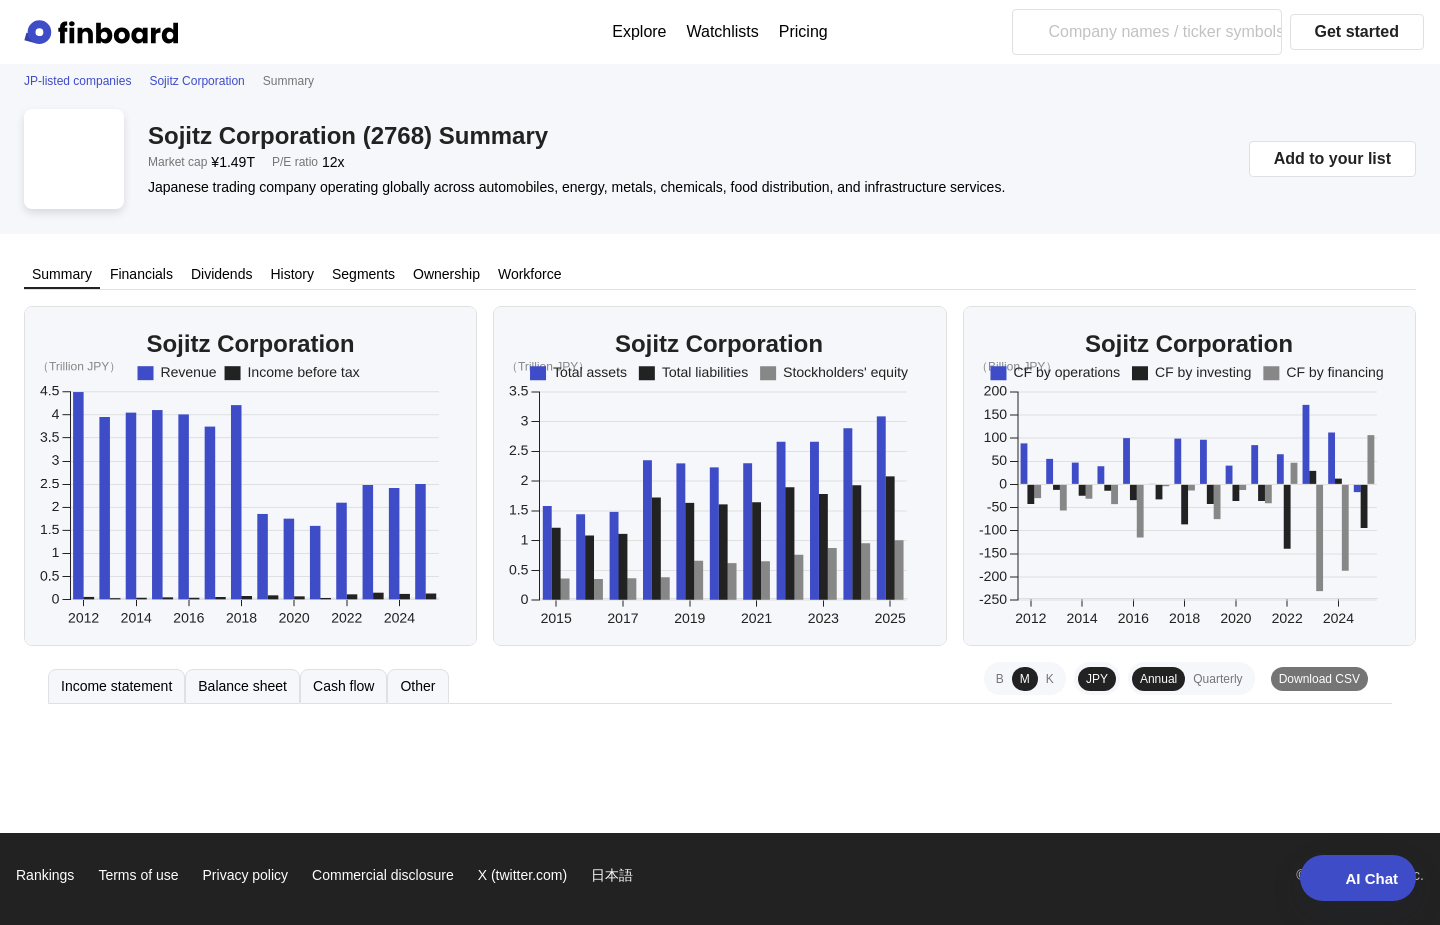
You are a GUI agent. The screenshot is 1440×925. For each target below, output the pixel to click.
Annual (1158, 679)
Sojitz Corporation (196, 81)
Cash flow (343, 686)
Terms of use (138, 875)
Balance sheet (242, 686)
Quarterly (1217, 679)
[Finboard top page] (105, 32)
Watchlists (723, 31)
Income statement (116, 686)
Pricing (803, 31)
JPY (1097, 679)
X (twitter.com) (522, 875)
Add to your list (1332, 158)
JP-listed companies (77, 81)
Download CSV (1319, 679)
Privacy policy (246, 875)
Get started (1357, 31)
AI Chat (1358, 878)
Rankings (45, 875)
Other (417, 686)
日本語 (612, 875)
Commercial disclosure (383, 875)
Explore (639, 31)
